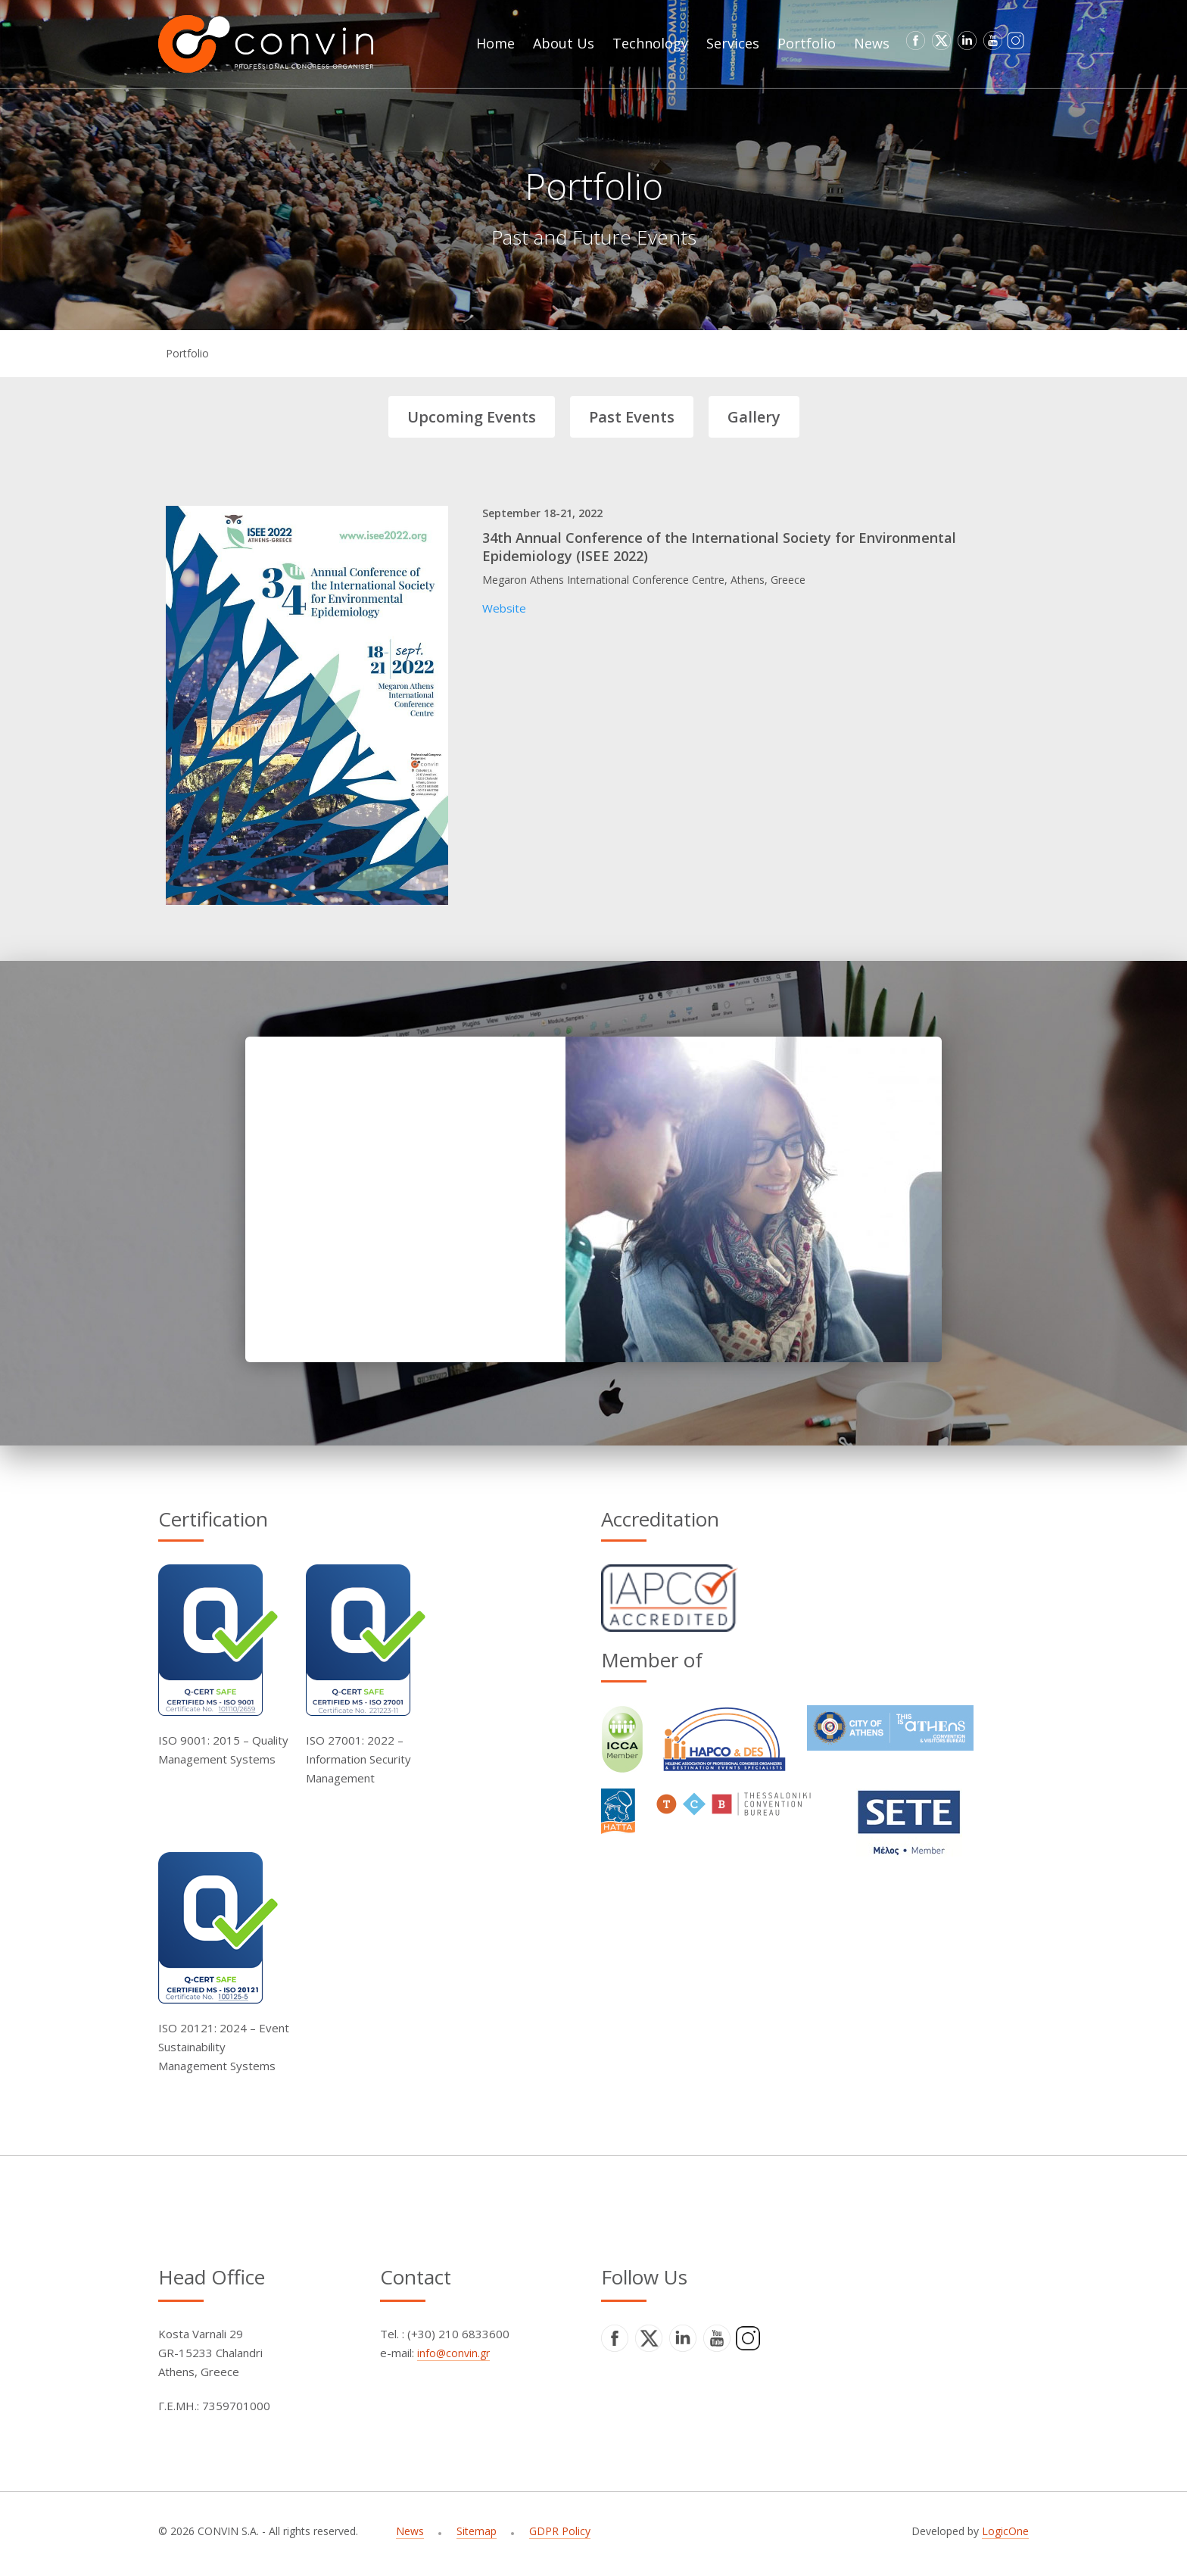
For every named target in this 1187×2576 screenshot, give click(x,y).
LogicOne (1005, 2531)
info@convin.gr (453, 2353)
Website (504, 608)
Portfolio (187, 353)
